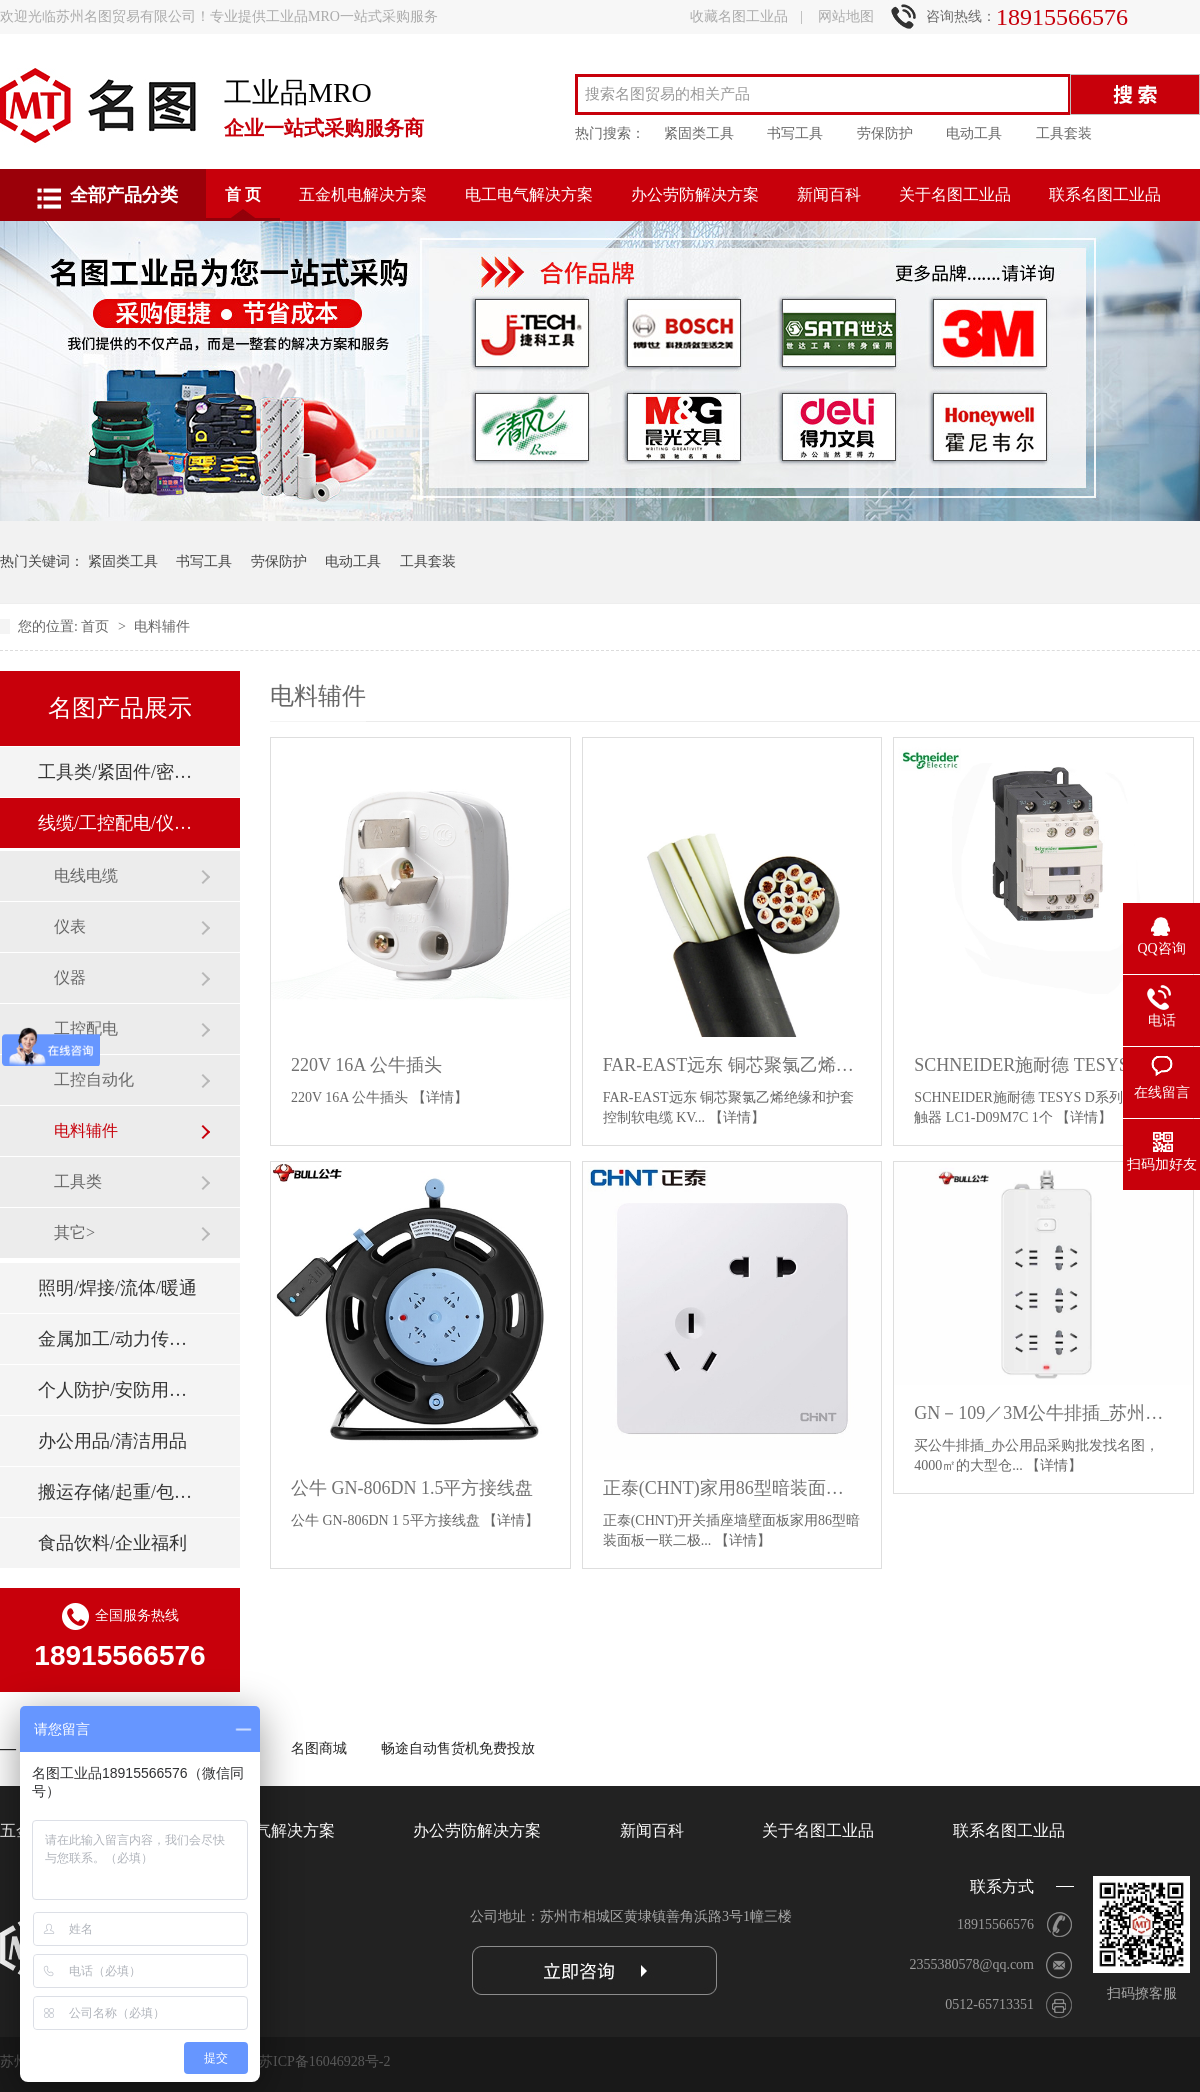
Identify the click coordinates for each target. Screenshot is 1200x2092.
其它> (74, 1232)
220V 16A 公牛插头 (366, 1065)
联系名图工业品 (1105, 194)
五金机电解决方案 (363, 194)
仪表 (70, 926)
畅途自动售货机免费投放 (458, 1748)
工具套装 (1064, 133)
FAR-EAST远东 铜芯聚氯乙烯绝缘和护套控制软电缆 (732, 1065)
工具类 (78, 1181)
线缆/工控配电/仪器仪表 (119, 823)
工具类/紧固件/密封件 (119, 772)
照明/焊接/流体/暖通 (117, 1288)
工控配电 (86, 1028)
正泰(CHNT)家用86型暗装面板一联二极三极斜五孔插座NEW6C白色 (732, 1488)
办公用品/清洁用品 (112, 1441)
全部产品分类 (124, 195)
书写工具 (795, 133)
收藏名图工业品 (739, 16)
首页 (97, 626)
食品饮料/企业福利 (112, 1543)
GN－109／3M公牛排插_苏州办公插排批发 (1043, 1413)
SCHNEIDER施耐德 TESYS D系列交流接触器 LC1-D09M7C (1043, 1065)
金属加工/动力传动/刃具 (119, 1339)
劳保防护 (885, 133)
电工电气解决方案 (529, 194)
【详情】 (440, 1097)
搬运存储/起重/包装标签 (119, 1492)
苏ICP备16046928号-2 (324, 2061)
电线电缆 (86, 875)
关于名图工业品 (955, 194)
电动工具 (974, 133)
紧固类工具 (699, 133)
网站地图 (846, 16)
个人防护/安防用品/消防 (119, 1390)
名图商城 (319, 1748)
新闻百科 (829, 194)
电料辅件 (162, 626)
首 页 (243, 194)
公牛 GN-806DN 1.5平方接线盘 (412, 1488)
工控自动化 (94, 1079)
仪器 (70, 977)
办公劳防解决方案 (695, 194)
